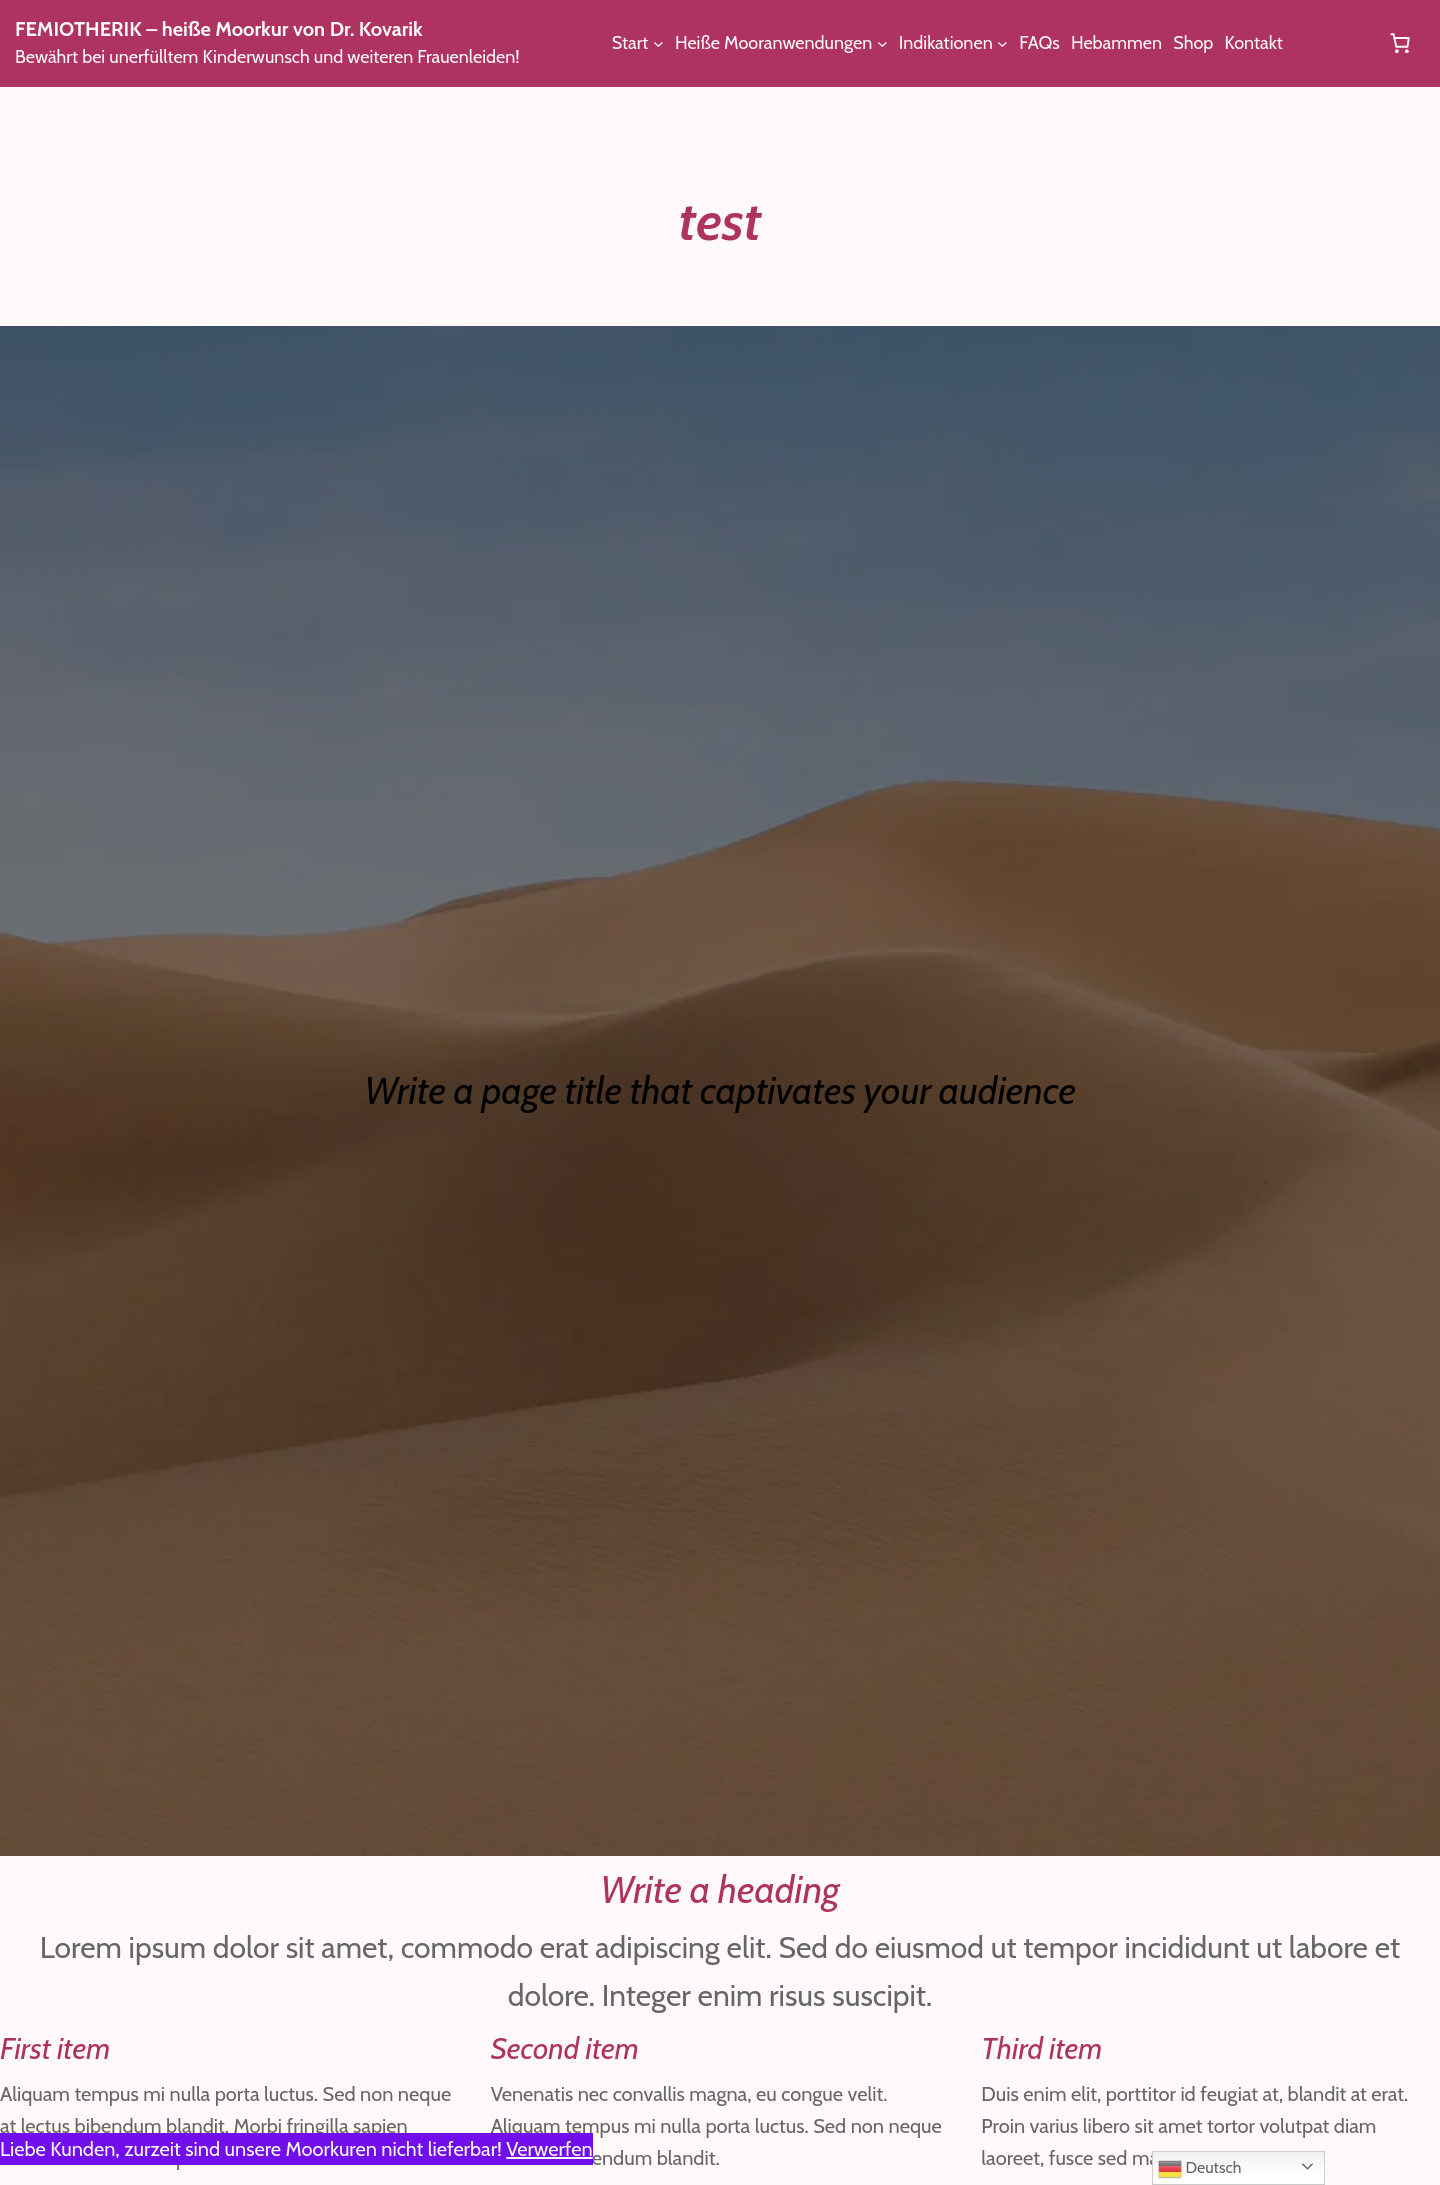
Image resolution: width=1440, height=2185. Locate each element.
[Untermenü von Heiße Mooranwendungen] (893, 43)
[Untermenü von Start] (659, 43)
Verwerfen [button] (585, 2149)
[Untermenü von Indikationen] (1017, 43)
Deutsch (1201, 2169)
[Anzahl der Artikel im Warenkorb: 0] (1400, 43)
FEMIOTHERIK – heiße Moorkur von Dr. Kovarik (240, 29)
